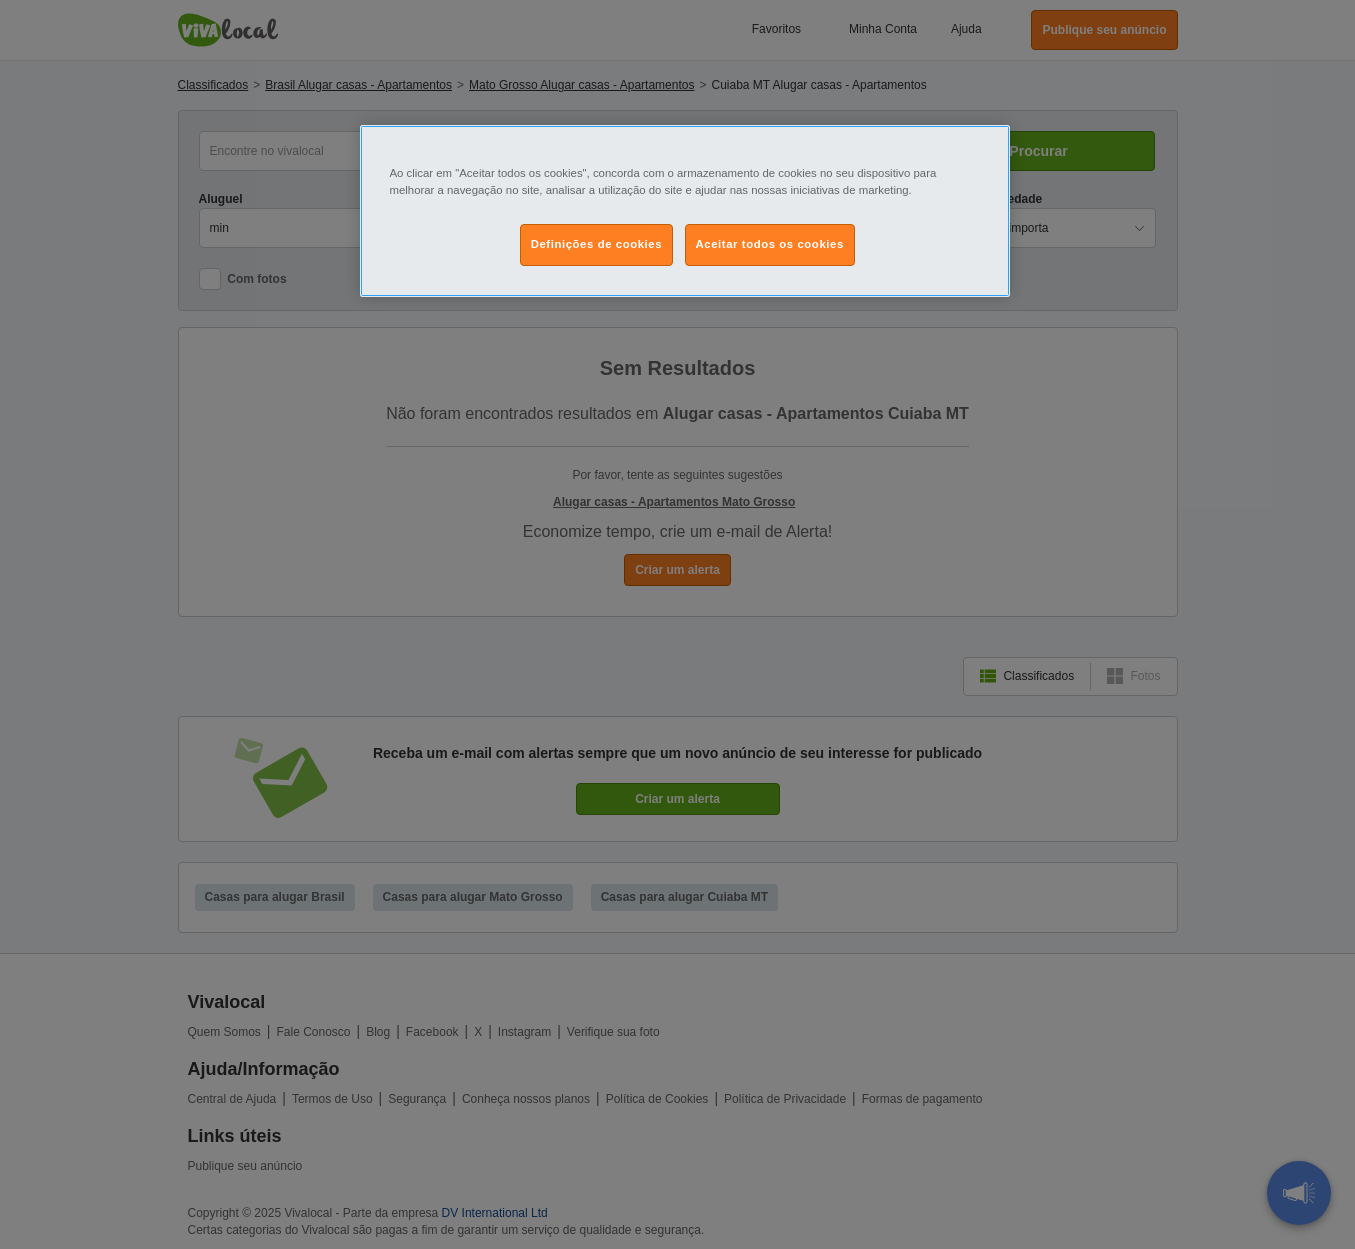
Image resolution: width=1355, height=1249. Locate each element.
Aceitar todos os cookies (770, 244)
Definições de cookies (596, 244)
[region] (685, 211)
